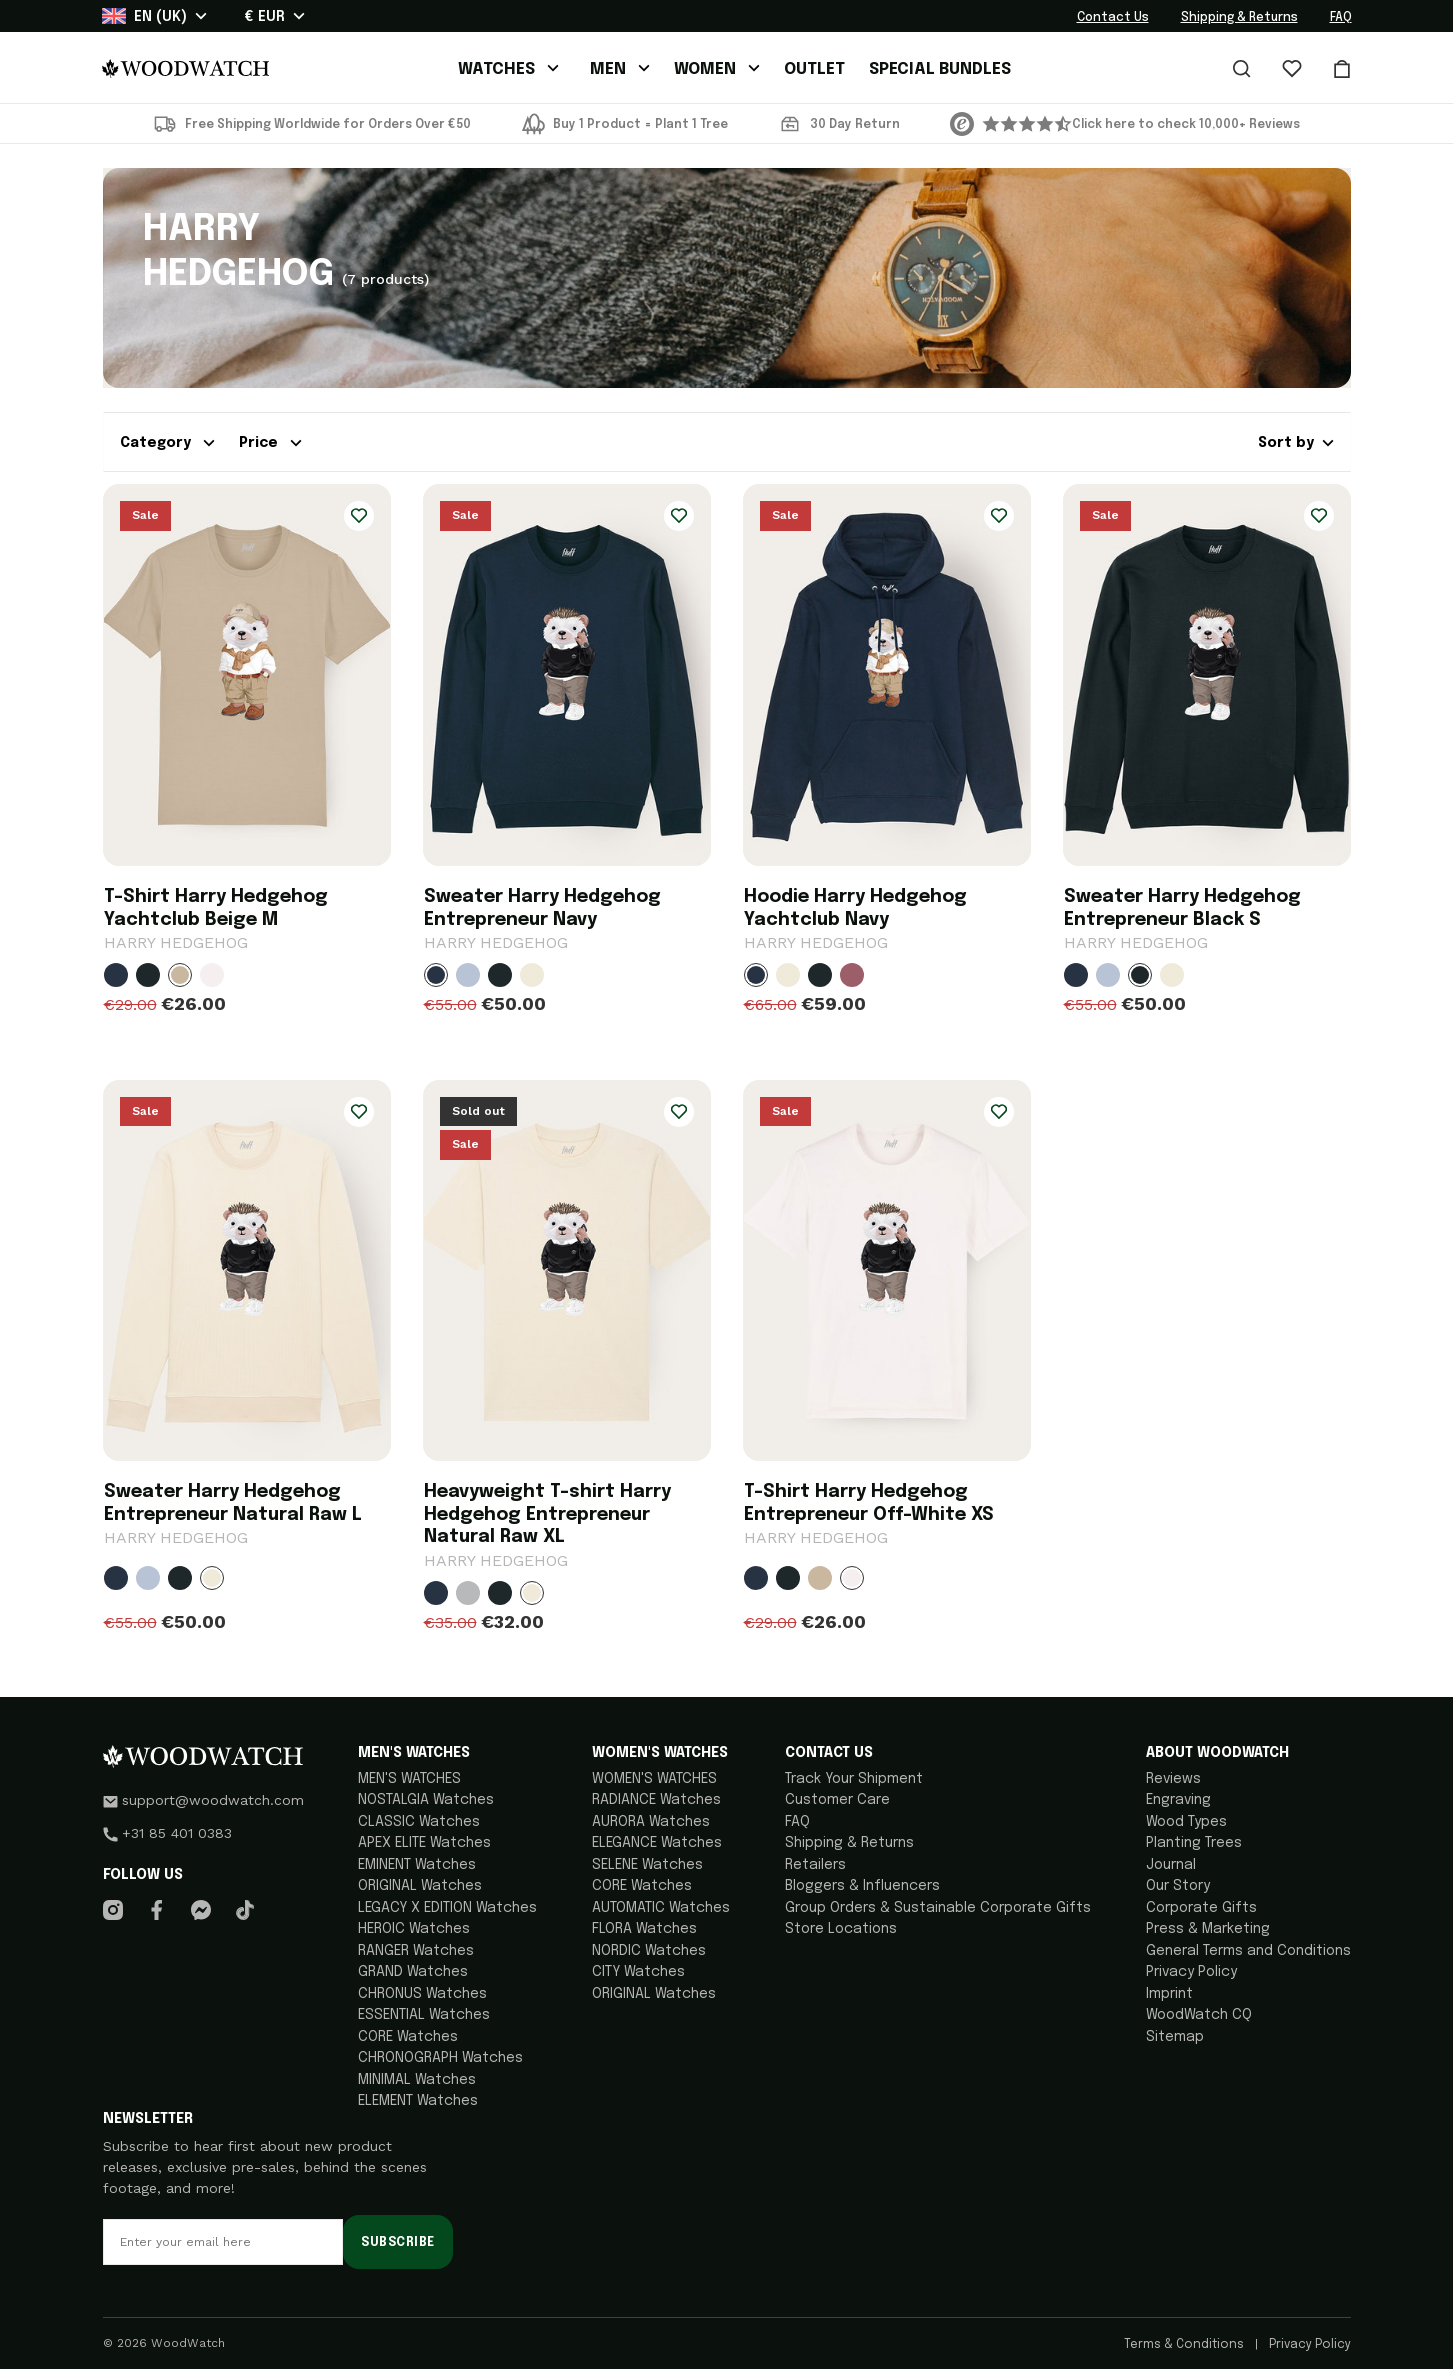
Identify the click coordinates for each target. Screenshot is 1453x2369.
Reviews (1173, 1779)
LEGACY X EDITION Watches (447, 1908)
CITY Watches (638, 1972)
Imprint (1169, 1994)
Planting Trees (1194, 1843)
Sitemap (1175, 2037)
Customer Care (837, 1800)
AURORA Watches (651, 1822)
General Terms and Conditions (1248, 1951)
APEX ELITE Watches (424, 1843)
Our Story (1178, 1886)
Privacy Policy (1191, 1972)
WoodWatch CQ (1199, 2015)
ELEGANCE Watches (657, 1843)
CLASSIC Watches (419, 1822)
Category (167, 443)
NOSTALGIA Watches (426, 1800)
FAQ (1341, 18)
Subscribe (397, 2243)
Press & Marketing (1208, 1929)
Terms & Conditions (1185, 2345)
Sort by (1296, 443)
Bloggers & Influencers (862, 1886)
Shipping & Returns (1239, 18)
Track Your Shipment (854, 1779)
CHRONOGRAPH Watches (440, 2058)
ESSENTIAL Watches (424, 2015)
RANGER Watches (416, 1951)
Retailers (815, 1865)
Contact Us (1113, 18)
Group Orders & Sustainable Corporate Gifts (938, 1908)
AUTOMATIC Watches (661, 1908)
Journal (1171, 1865)
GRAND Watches (413, 1972)
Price (270, 443)
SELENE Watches (647, 1865)
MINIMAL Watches (417, 2080)
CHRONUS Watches (422, 1994)
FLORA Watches (644, 1929)
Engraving (1178, 1800)
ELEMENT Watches (418, 2101)
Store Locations (841, 1929)
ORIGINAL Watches (420, 1886)
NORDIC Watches (649, 1951)
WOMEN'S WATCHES (654, 1779)
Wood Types (1186, 1822)
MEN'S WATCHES (409, 1779)
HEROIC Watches (414, 1929)
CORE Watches (408, 2037)
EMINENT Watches (417, 1865)
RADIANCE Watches (656, 1800)
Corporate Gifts (1201, 1908)
